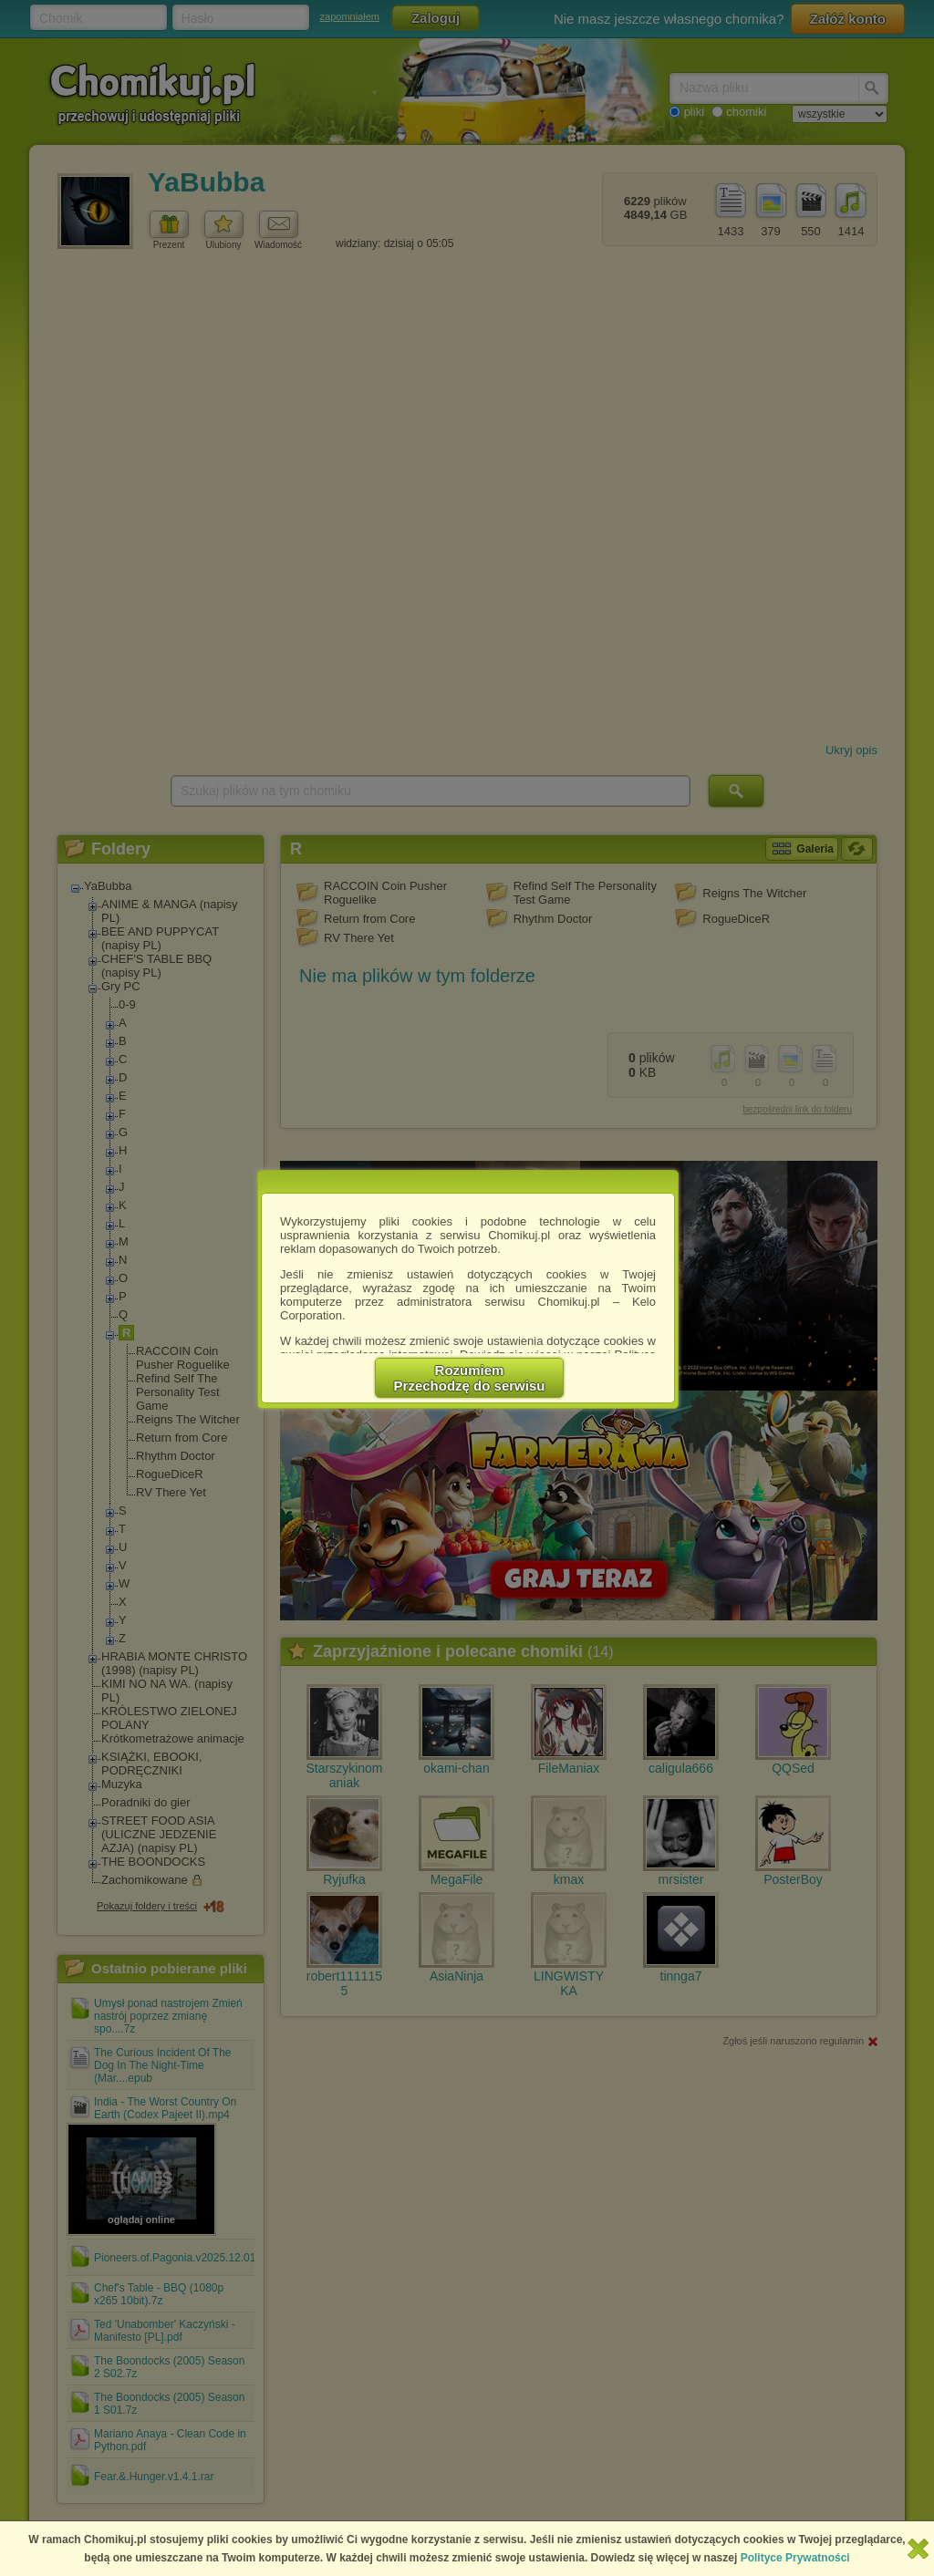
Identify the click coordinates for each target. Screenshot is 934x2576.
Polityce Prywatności (795, 2557)
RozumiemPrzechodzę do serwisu (469, 1377)
